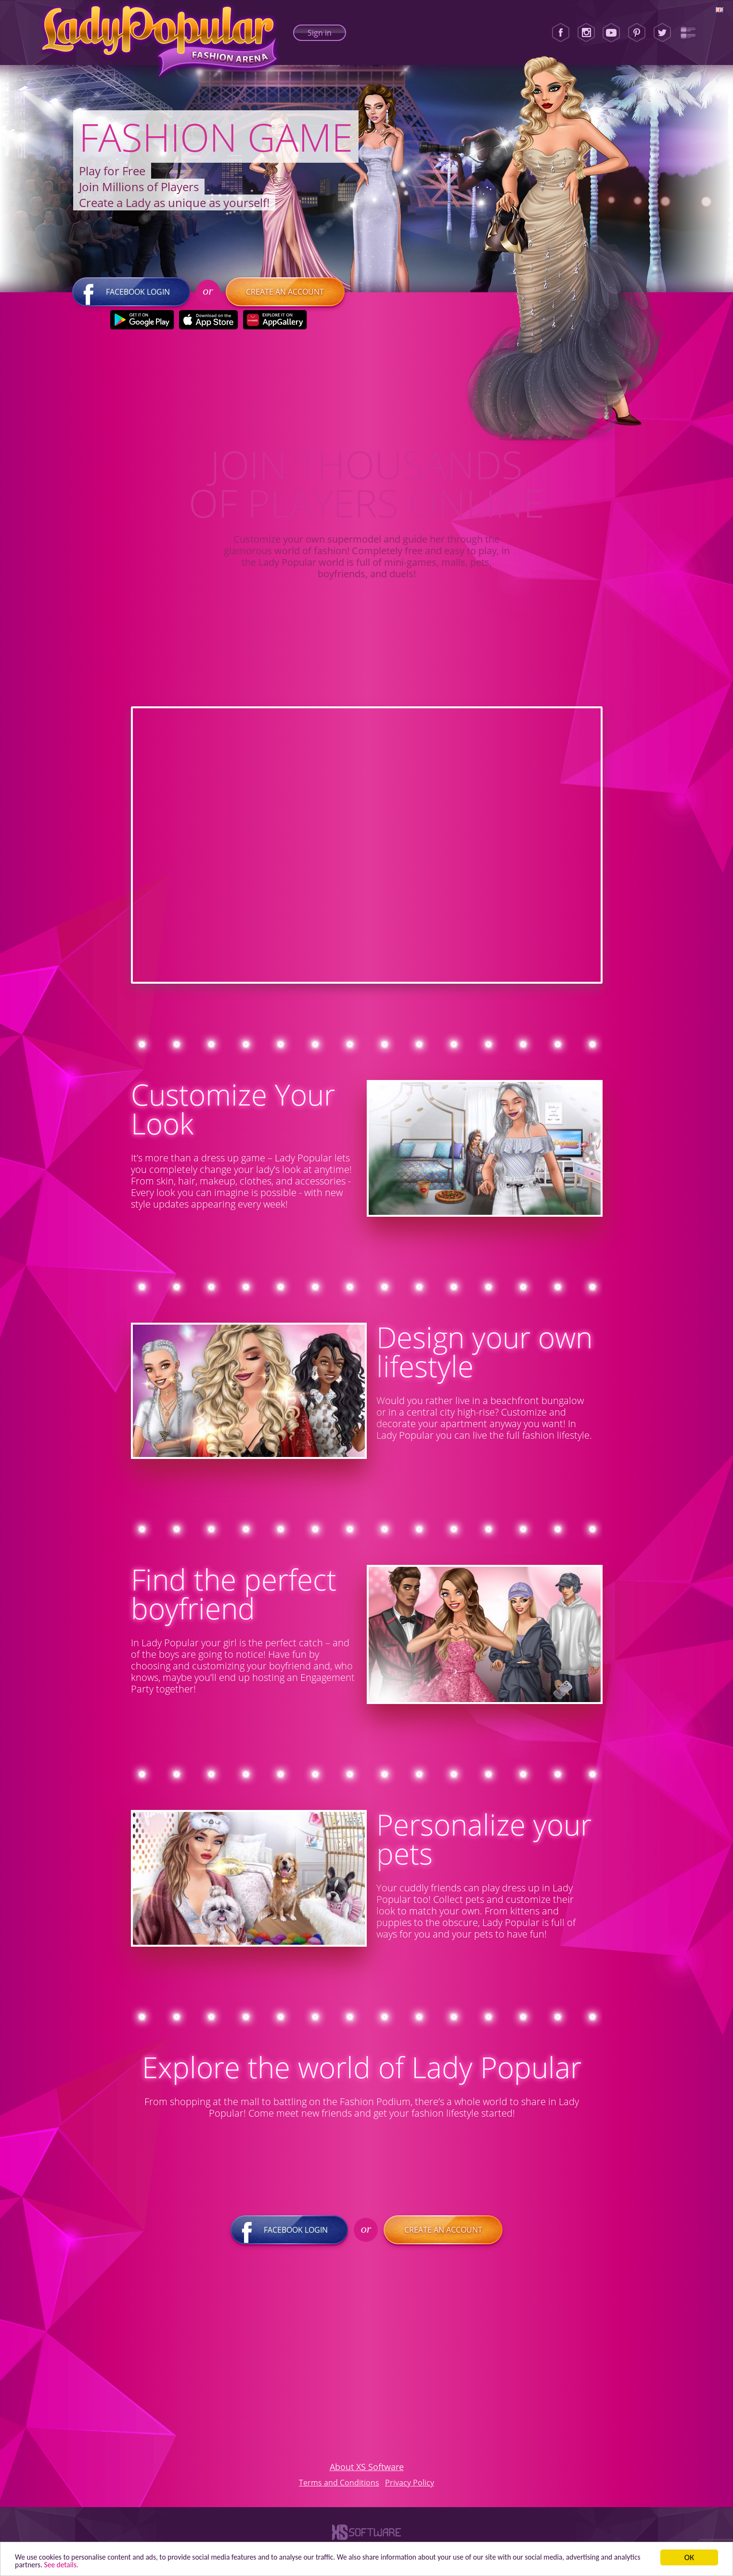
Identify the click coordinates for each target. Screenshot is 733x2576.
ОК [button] (689, 2556)
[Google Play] (142, 323)
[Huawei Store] (275, 323)
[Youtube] (611, 32)
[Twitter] (662, 32)
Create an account (284, 295)
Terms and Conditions (339, 2486)
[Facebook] (560, 32)
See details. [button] (149, 2564)
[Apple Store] (208, 323)
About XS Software (367, 2470)
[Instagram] (586, 32)
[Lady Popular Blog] (687, 32)
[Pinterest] (636, 32)
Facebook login (131, 295)
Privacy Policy (409, 2486)
